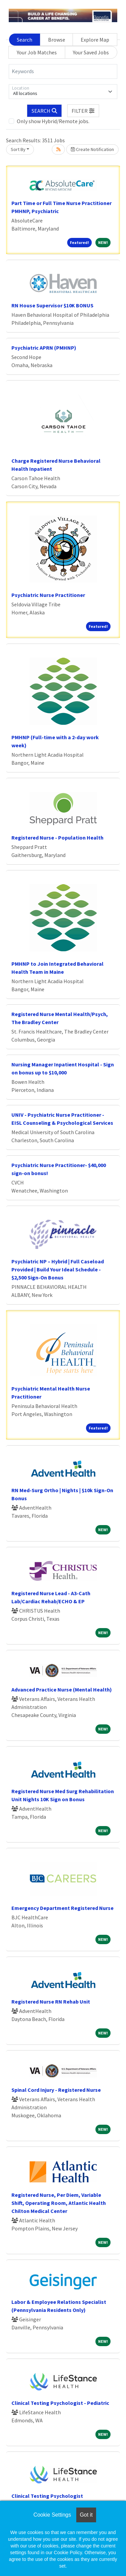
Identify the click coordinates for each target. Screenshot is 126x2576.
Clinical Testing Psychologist (47, 2495)
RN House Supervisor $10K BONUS (52, 305)
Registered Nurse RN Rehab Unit (50, 2001)
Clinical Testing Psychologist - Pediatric (60, 2403)
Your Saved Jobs (91, 52)
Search (24, 39)
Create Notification (92, 149)
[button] (83, 110)
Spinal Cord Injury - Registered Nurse (56, 2089)
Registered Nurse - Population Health (57, 837)
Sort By (18, 149)
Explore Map (95, 39)
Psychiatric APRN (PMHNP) (43, 347)
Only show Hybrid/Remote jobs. (53, 121)
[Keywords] (63, 71)
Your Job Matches (37, 52)
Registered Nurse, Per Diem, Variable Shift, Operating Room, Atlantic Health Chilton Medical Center (58, 2202)
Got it (86, 2515)
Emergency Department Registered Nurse (62, 1908)
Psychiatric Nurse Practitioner (48, 595)
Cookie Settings (52, 2515)
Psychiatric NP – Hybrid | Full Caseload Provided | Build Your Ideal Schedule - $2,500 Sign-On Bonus (57, 1269)
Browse (56, 39)
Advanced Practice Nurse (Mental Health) (61, 1689)
